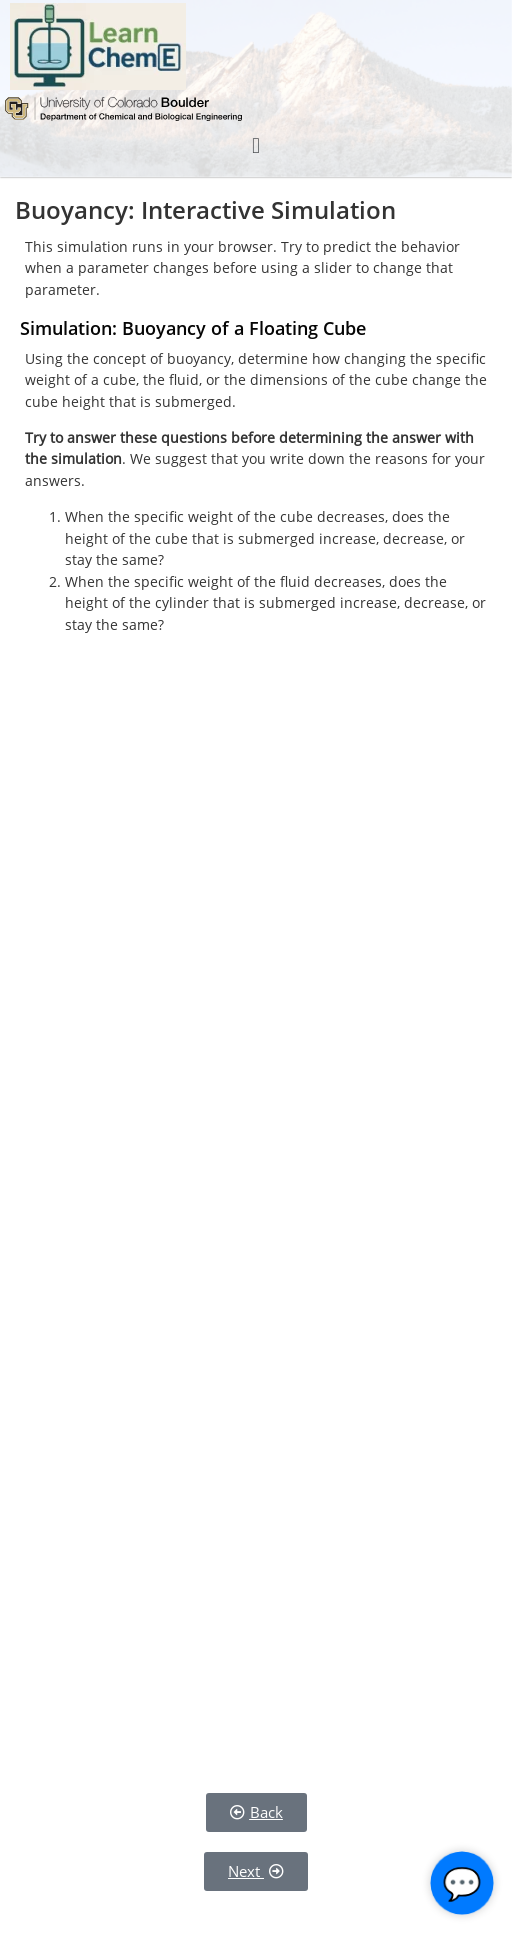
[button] (255, 145)
